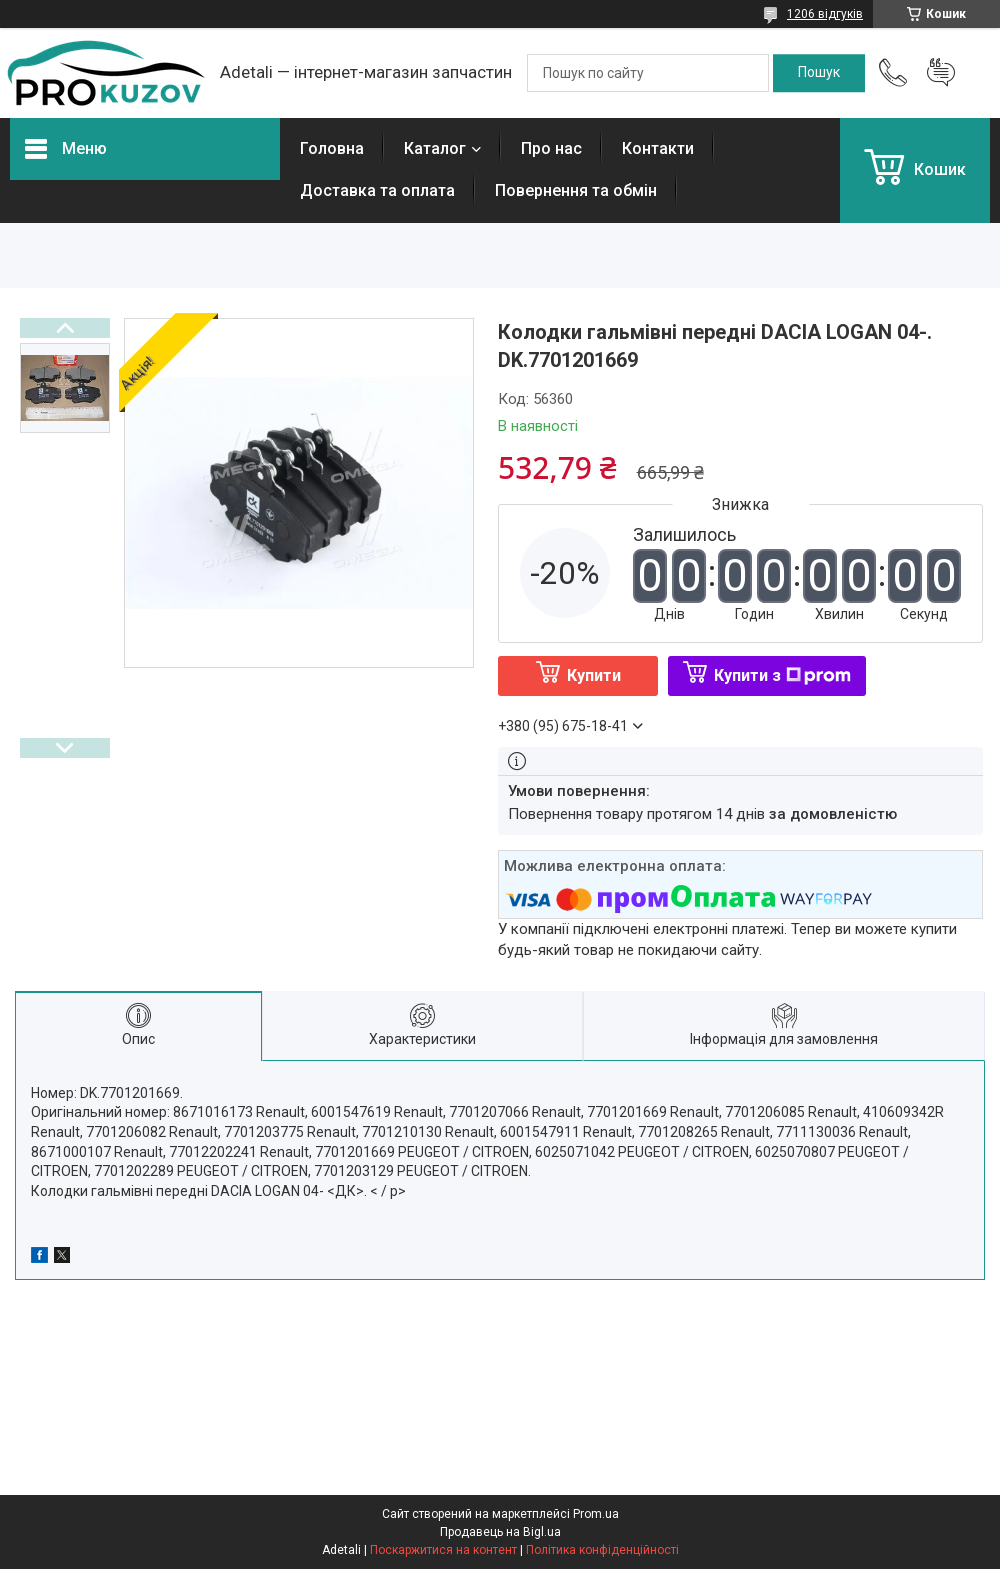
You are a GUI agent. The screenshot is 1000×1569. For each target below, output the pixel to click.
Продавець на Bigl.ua (500, 1532)
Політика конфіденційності (602, 1550)
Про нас (551, 148)
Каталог (435, 148)
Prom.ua (596, 1514)
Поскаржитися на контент (443, 1550)
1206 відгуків (825, 14)
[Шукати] (819, 73)
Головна (332, 148)
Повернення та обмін (576, 190)
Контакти (658, 148)
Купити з (782, 675)
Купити (594, 675)
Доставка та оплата (377, 190)
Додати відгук (941, 73)
